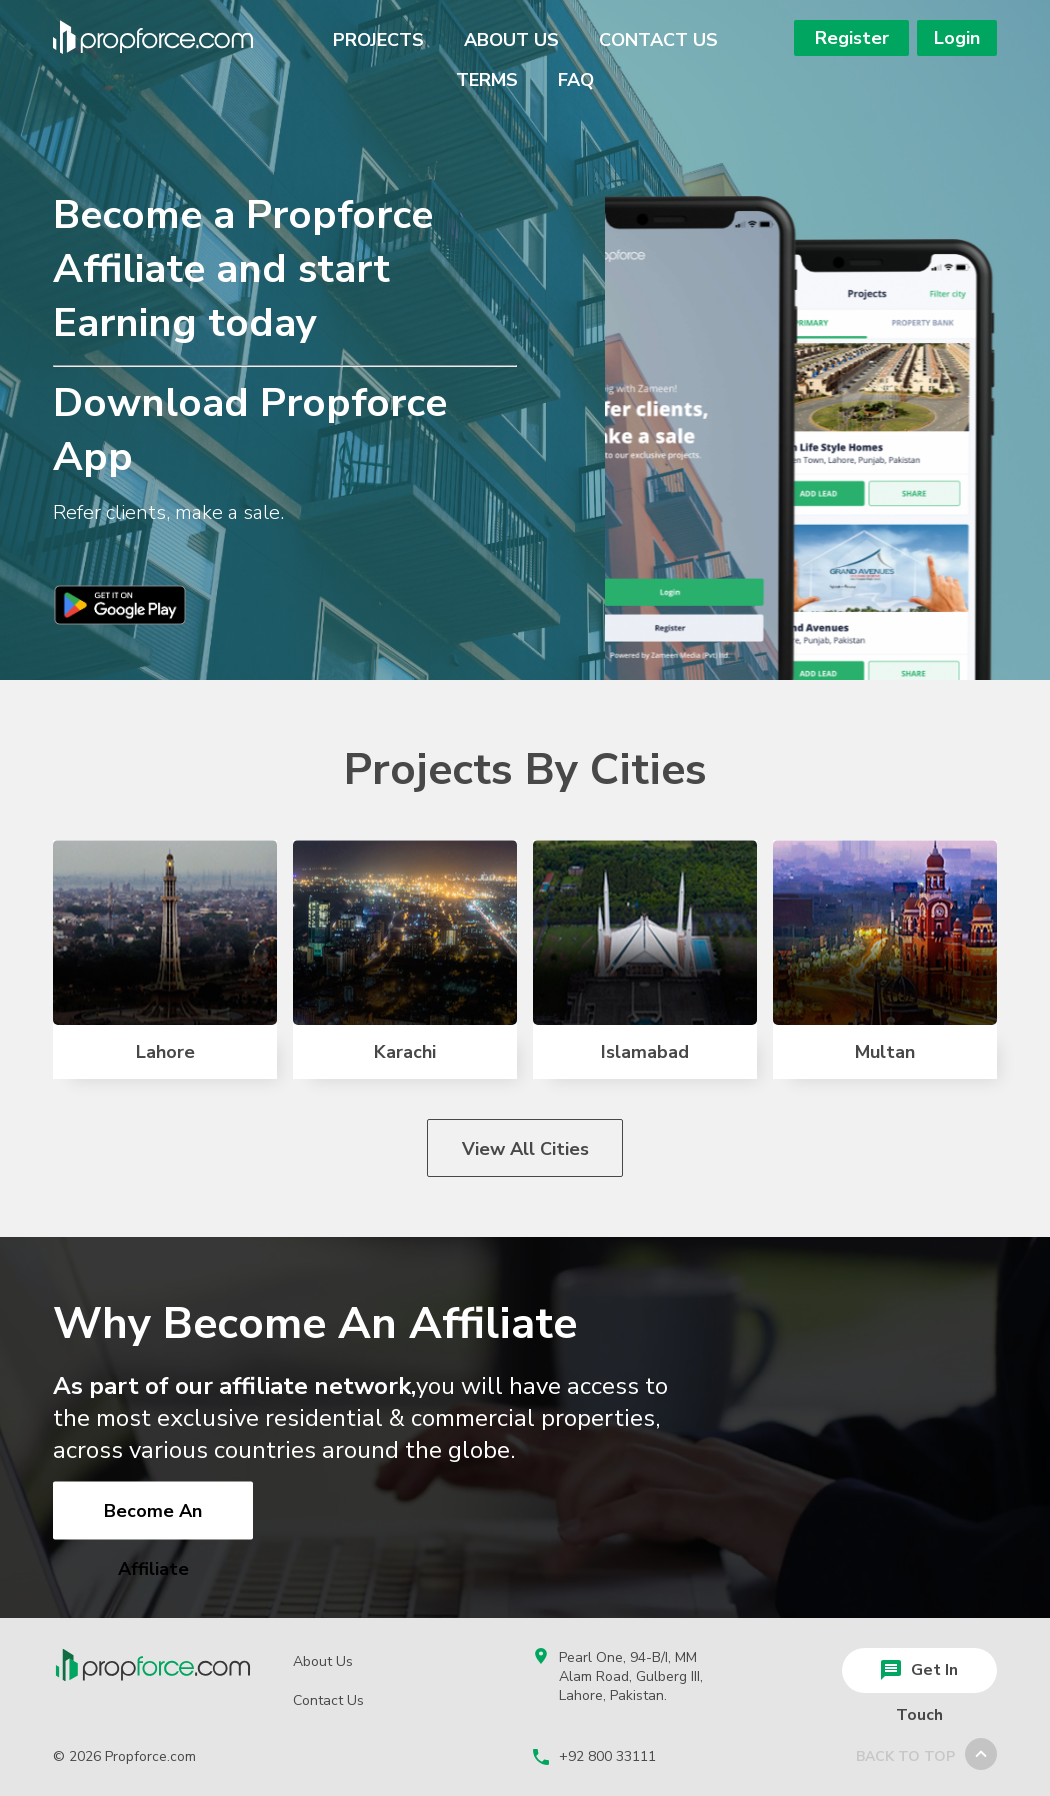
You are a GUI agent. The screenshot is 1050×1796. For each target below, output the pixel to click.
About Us (511, 40)
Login (957, 38)
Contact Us (658, 40)
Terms (487, 80)
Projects (378, 40)
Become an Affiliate (153, 1519)
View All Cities (525, 1149)
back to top (926, 1751)
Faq (576, 80)
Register (852, 38)
